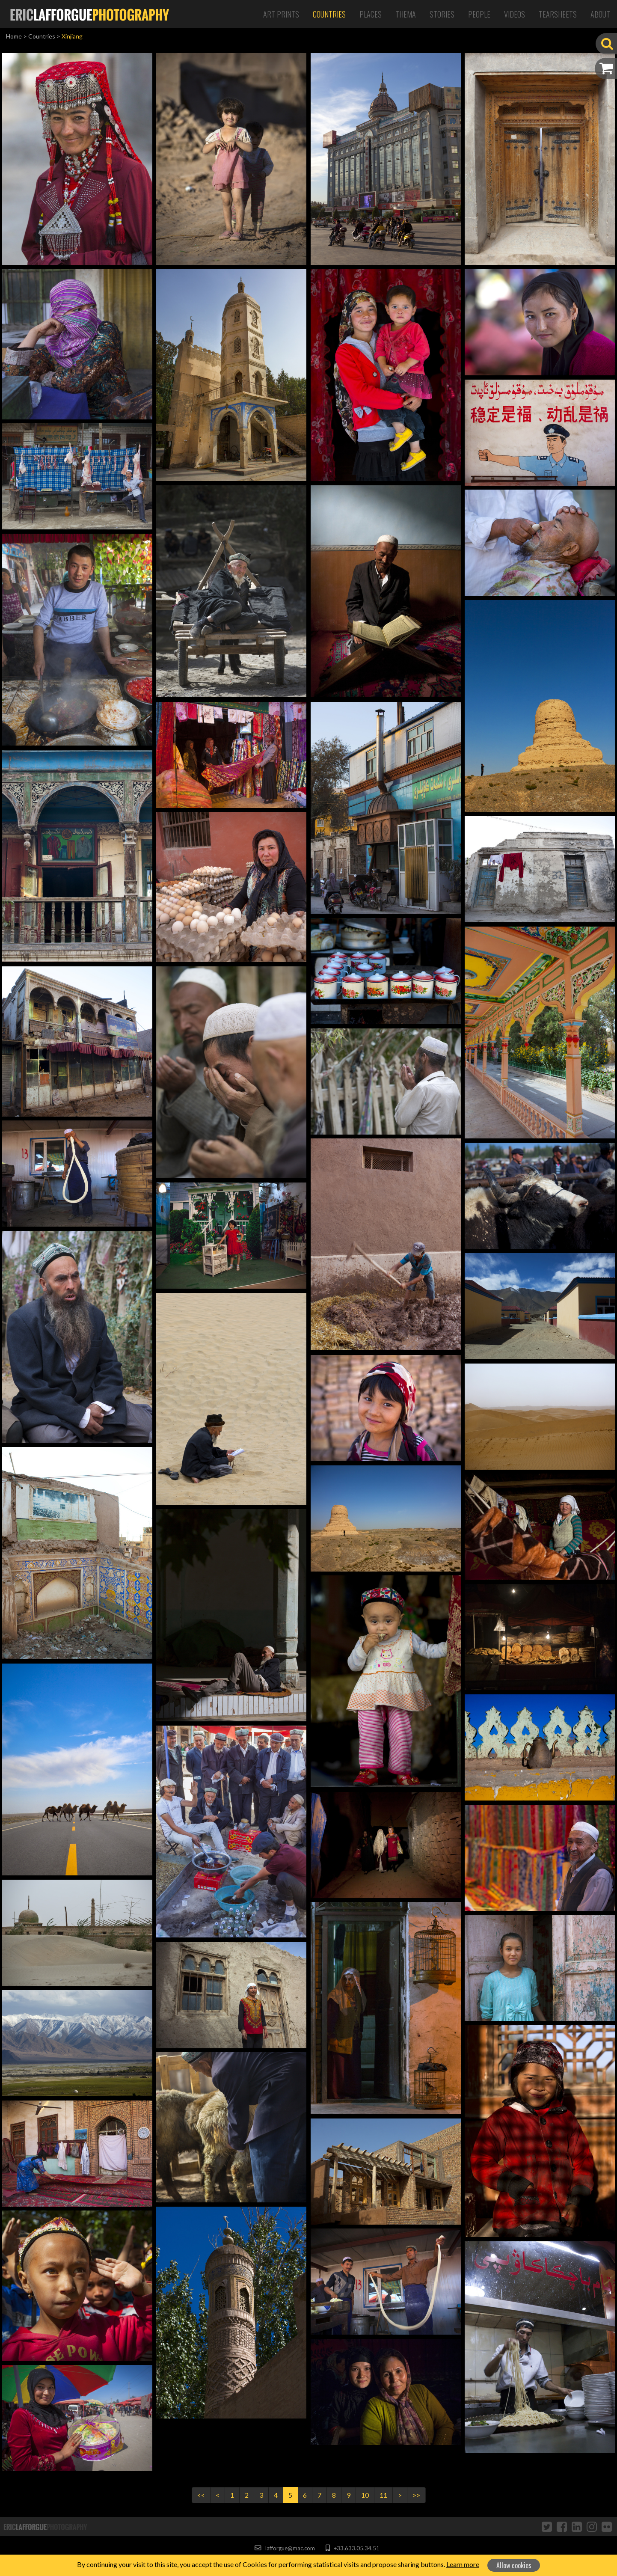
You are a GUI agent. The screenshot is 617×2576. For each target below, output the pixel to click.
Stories (442, 14)
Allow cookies (513, 2565)
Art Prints (281, 14)
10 (365, 2495)
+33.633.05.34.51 (352, 2548)
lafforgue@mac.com (284, 2548)
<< (201, 2495)
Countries (329, 14)
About (600, 14)
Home (14, 36)
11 (383, 2495)
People (479, 14)
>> (416, 2495)
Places (370, 14)
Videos (514, 14)
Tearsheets (558, 14)
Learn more (462, 2564)
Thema (405, 14)
